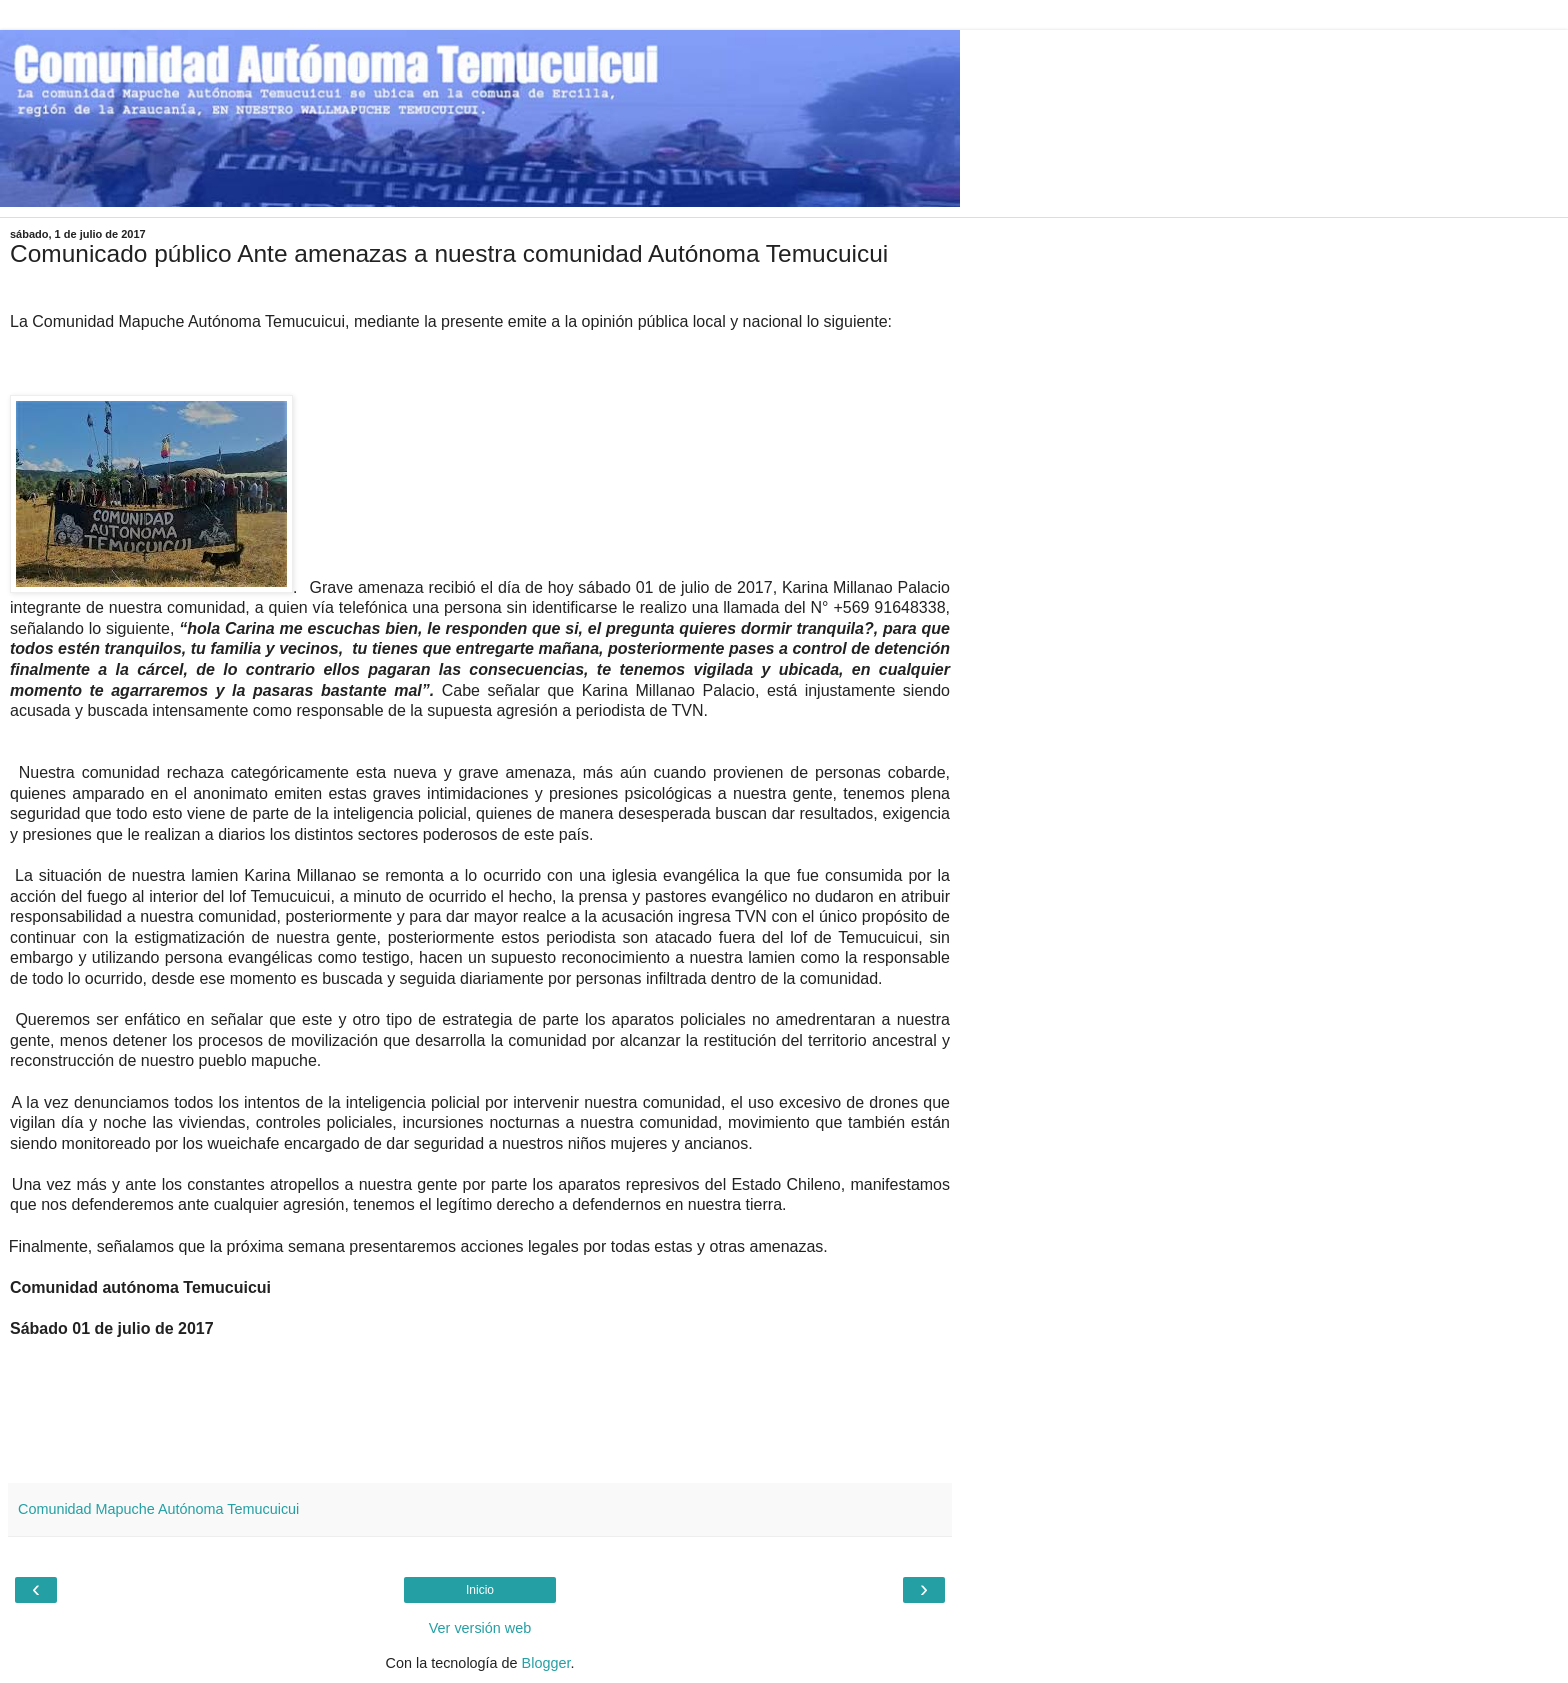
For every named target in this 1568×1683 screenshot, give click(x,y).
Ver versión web (480, 1628)
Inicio (480, 1590)
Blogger (546, 1663)
